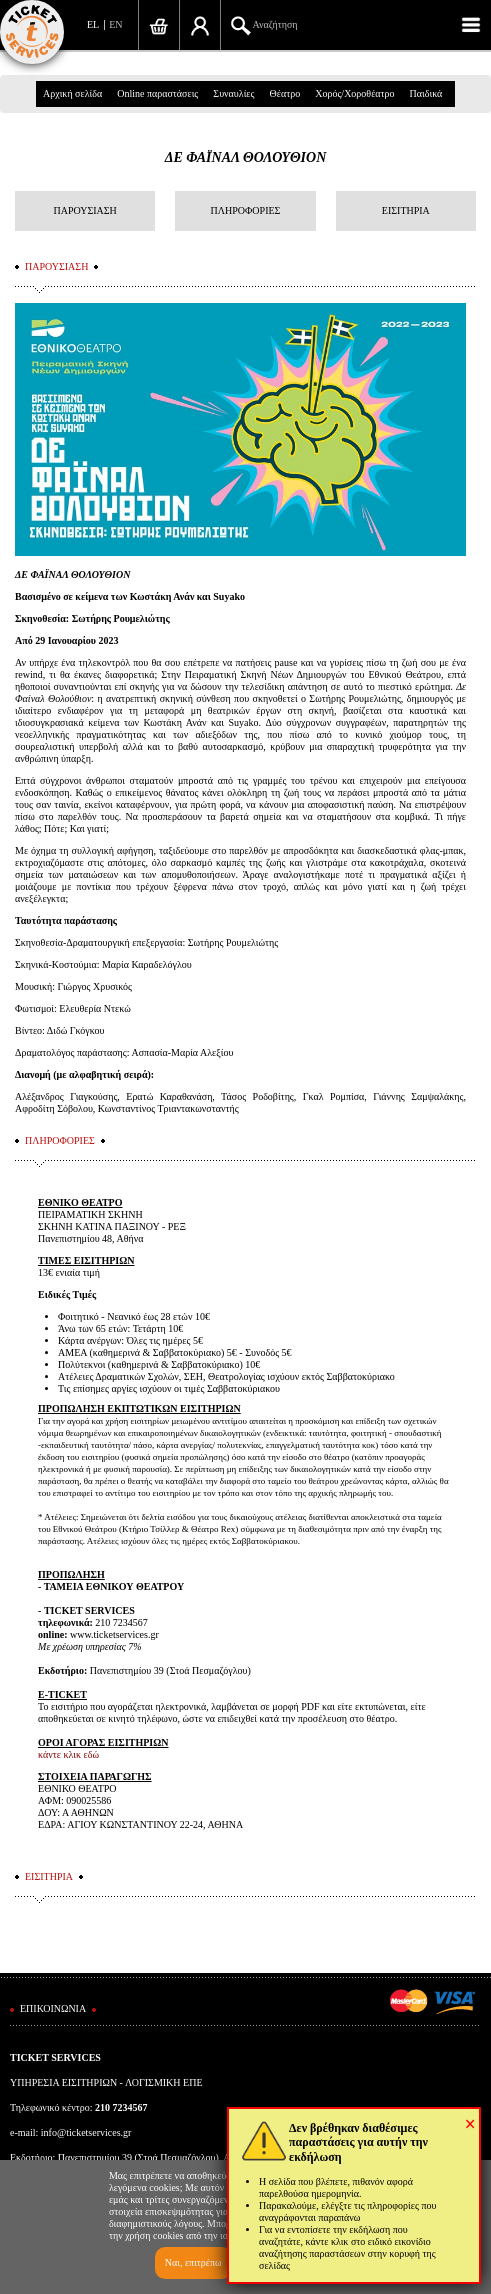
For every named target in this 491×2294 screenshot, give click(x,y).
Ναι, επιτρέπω (193, 2262)
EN (115, 24)
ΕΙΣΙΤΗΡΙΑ (406, 210)
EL (93, 24)
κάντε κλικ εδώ (68, 1754)
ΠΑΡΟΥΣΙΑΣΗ (84, 210)
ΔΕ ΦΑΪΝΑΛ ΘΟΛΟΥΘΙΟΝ (246, 157)
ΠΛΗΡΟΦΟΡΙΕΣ (246, 210)
